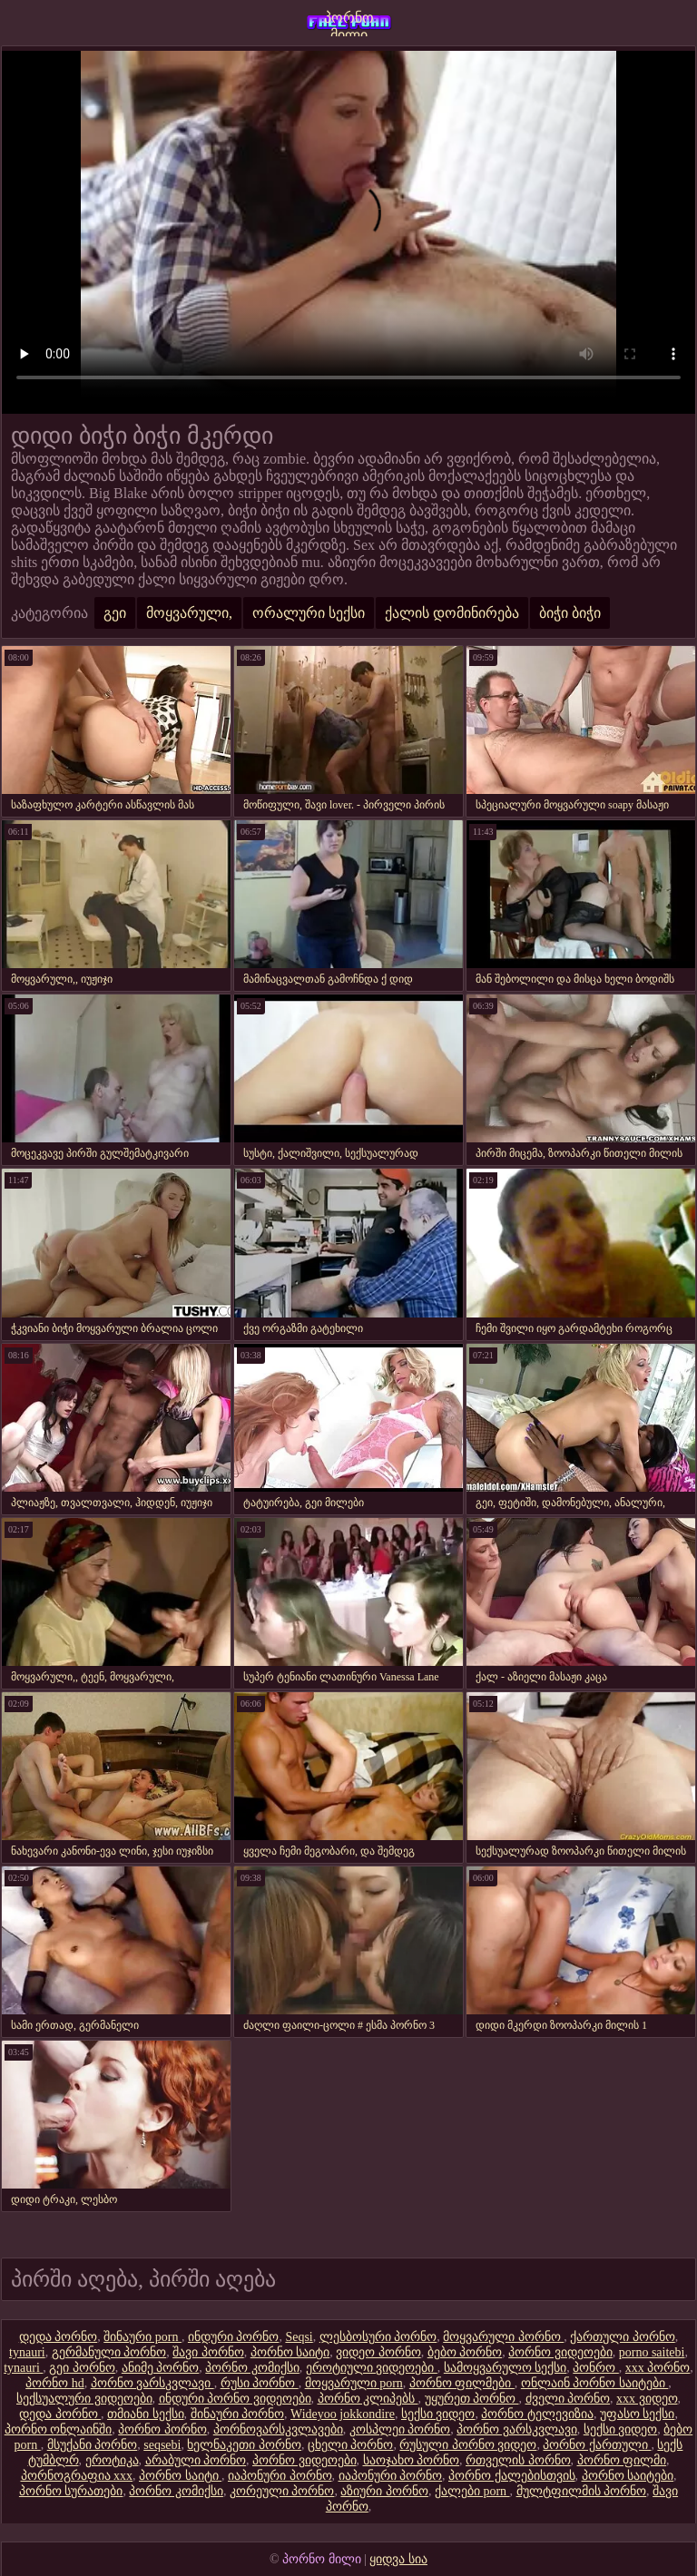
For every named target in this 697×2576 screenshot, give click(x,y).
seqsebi (162, 2445)
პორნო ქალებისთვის (511, 2476)
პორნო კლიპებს (368, 2398)
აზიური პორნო (384, 2491)
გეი (114, 613)
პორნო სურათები (71, 2491)
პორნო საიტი (290, 2352)
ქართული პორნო (622, 2337)
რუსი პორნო (260, 2383)
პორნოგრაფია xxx (77, 2476)
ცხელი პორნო (351, 2445)
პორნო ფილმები (462, 2383)
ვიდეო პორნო (378, 2352)
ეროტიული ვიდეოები (371, 2368)
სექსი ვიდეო (438, 2414)
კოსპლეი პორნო (400, 2429)
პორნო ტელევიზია (537, 2414)
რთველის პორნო (518, 2460)
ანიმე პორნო (161, 2368)
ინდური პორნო (234, 2337)
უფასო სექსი (637, 2414)
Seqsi (298, 2337)
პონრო (596, 2368)
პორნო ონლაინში (59, 2429)
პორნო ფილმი (622, 2460)
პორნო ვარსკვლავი (152, 2383)
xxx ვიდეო (647, 2398)
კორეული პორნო (282, 2491)
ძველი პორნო (568, 2398)
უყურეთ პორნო (472, 2398)
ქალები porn (472, 2491)
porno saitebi (652, 2352)
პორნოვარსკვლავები (278, 2429)
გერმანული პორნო (109, 2352)
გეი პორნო (82, 2368)
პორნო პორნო (162, 2429)
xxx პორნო (658, 2368)
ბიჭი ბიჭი (570, 613)
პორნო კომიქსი (252, 2368)
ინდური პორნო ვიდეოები (235, 2398)
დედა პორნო (58, 2337)
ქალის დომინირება (452, 613)
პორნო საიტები (628, 2476)
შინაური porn (142, 2337)
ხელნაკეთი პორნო (244, 2445)
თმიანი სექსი (145, 2414)
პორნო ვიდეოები (560, 2352)
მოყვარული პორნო (503, 2337)
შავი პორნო (208, 2352)
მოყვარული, (189, 613)
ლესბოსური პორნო (378, 2337)
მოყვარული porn (354, 2383)
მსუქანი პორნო (92, 2445)
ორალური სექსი (308, 613)
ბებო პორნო (465, 2352)
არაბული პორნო (196, 2460)
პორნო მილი (349, 23)
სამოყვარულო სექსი (505, 2368)
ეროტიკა (112, 2460)
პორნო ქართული (597, 2445)
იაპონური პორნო (280, 2476)
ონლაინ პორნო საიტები (595, 2383)
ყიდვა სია (398, 2559)
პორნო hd (54, 2383)
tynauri (27, 2352)
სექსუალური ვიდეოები (84, 2398)
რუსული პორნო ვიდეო (467, 2445)
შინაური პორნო (238, 2414)
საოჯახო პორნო (411, 2460)
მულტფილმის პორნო (581, 2491)
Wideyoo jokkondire (342, 2414)
